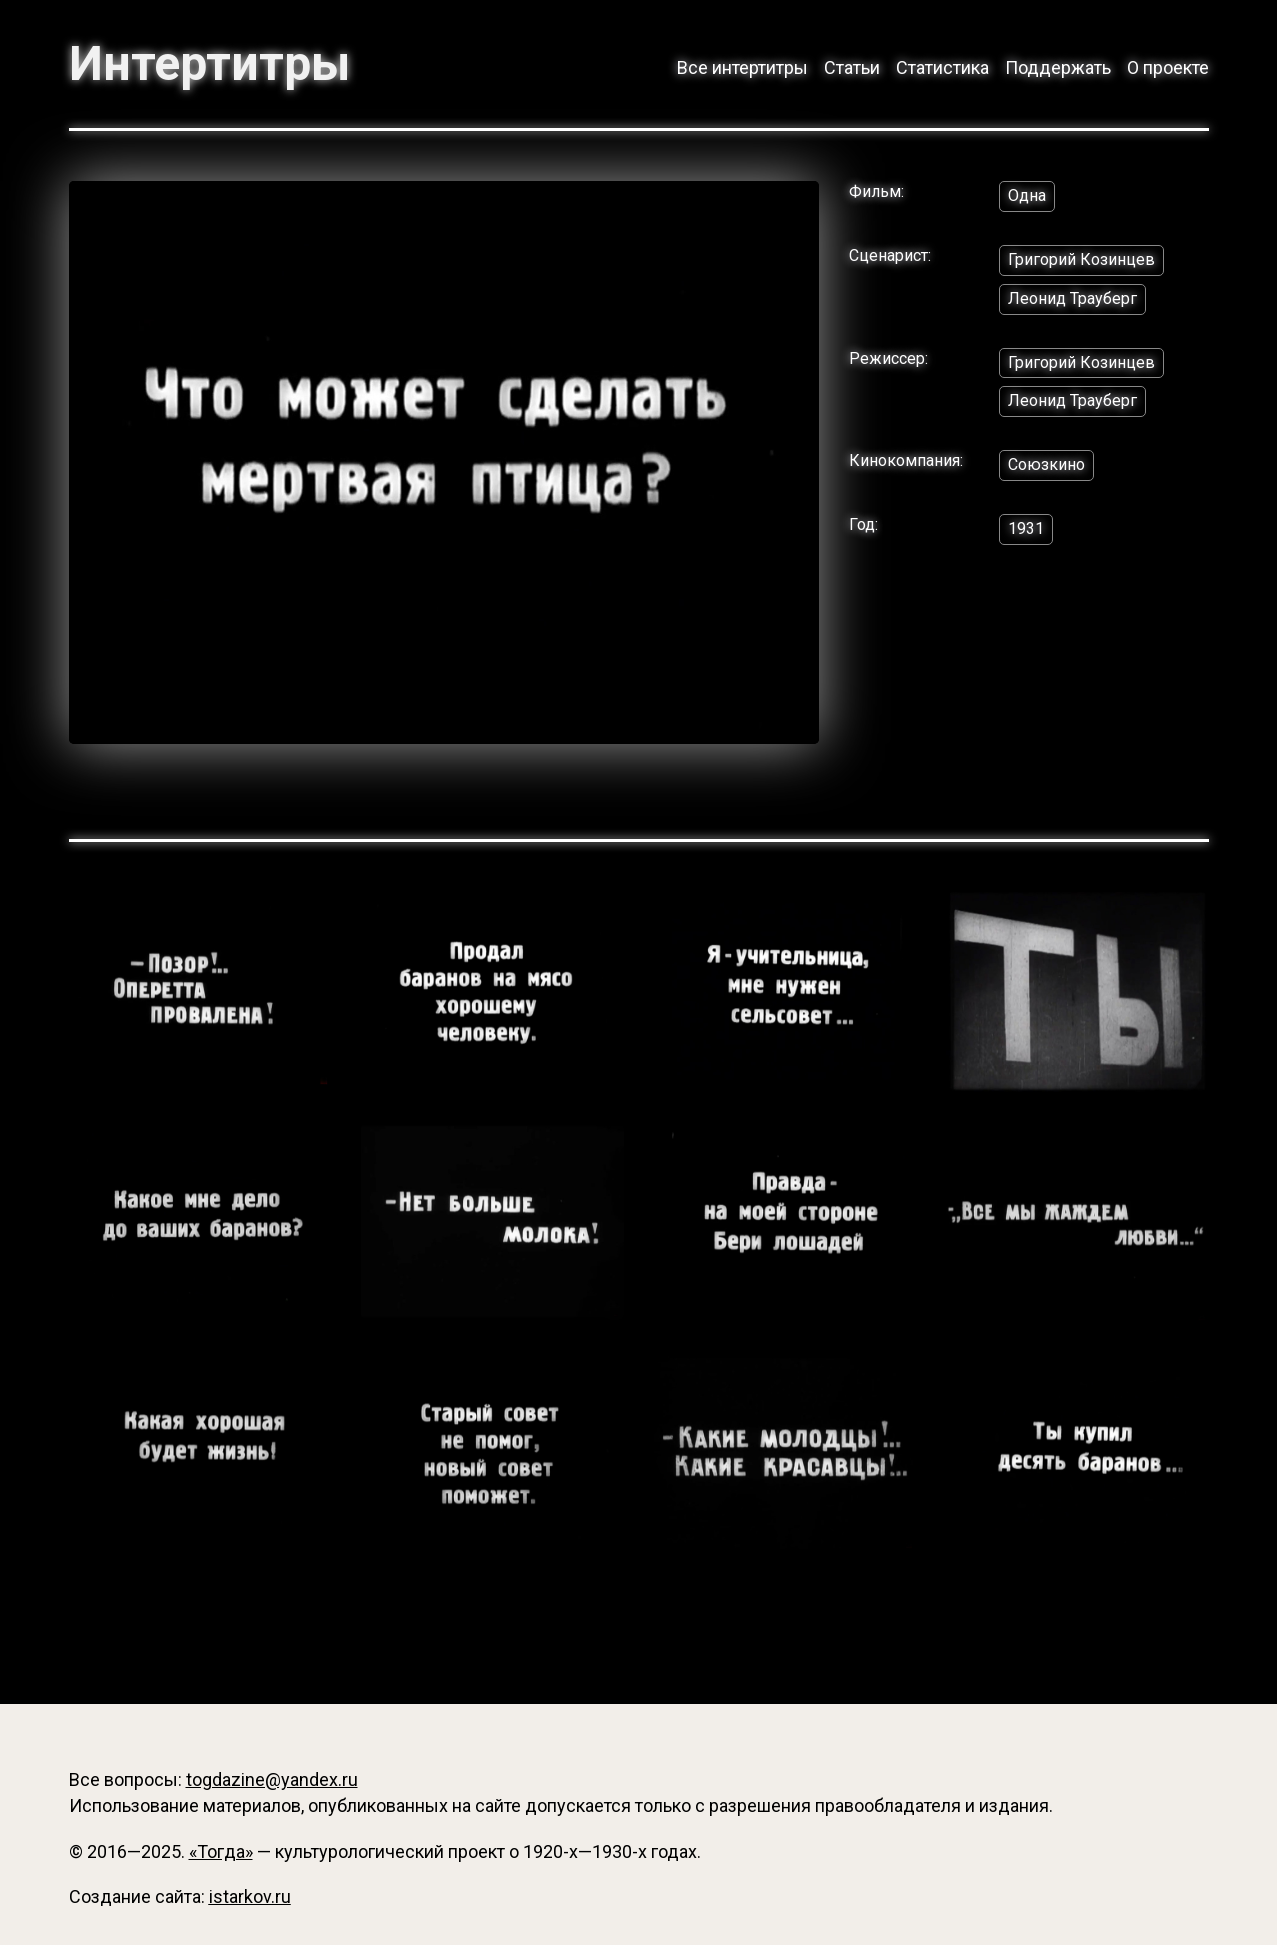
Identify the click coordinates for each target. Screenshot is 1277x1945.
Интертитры (209, 64)
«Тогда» (221, 1851)
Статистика (942, 67)
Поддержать (1058, 67)
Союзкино (1046, 464)
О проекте (1168, 67)
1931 (1026, 528)
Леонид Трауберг (1072, 298)
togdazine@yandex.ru (272, 1779)
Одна (1027, 195)
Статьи (852, 67)
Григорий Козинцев (1081, 259)
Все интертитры (742, 67)
